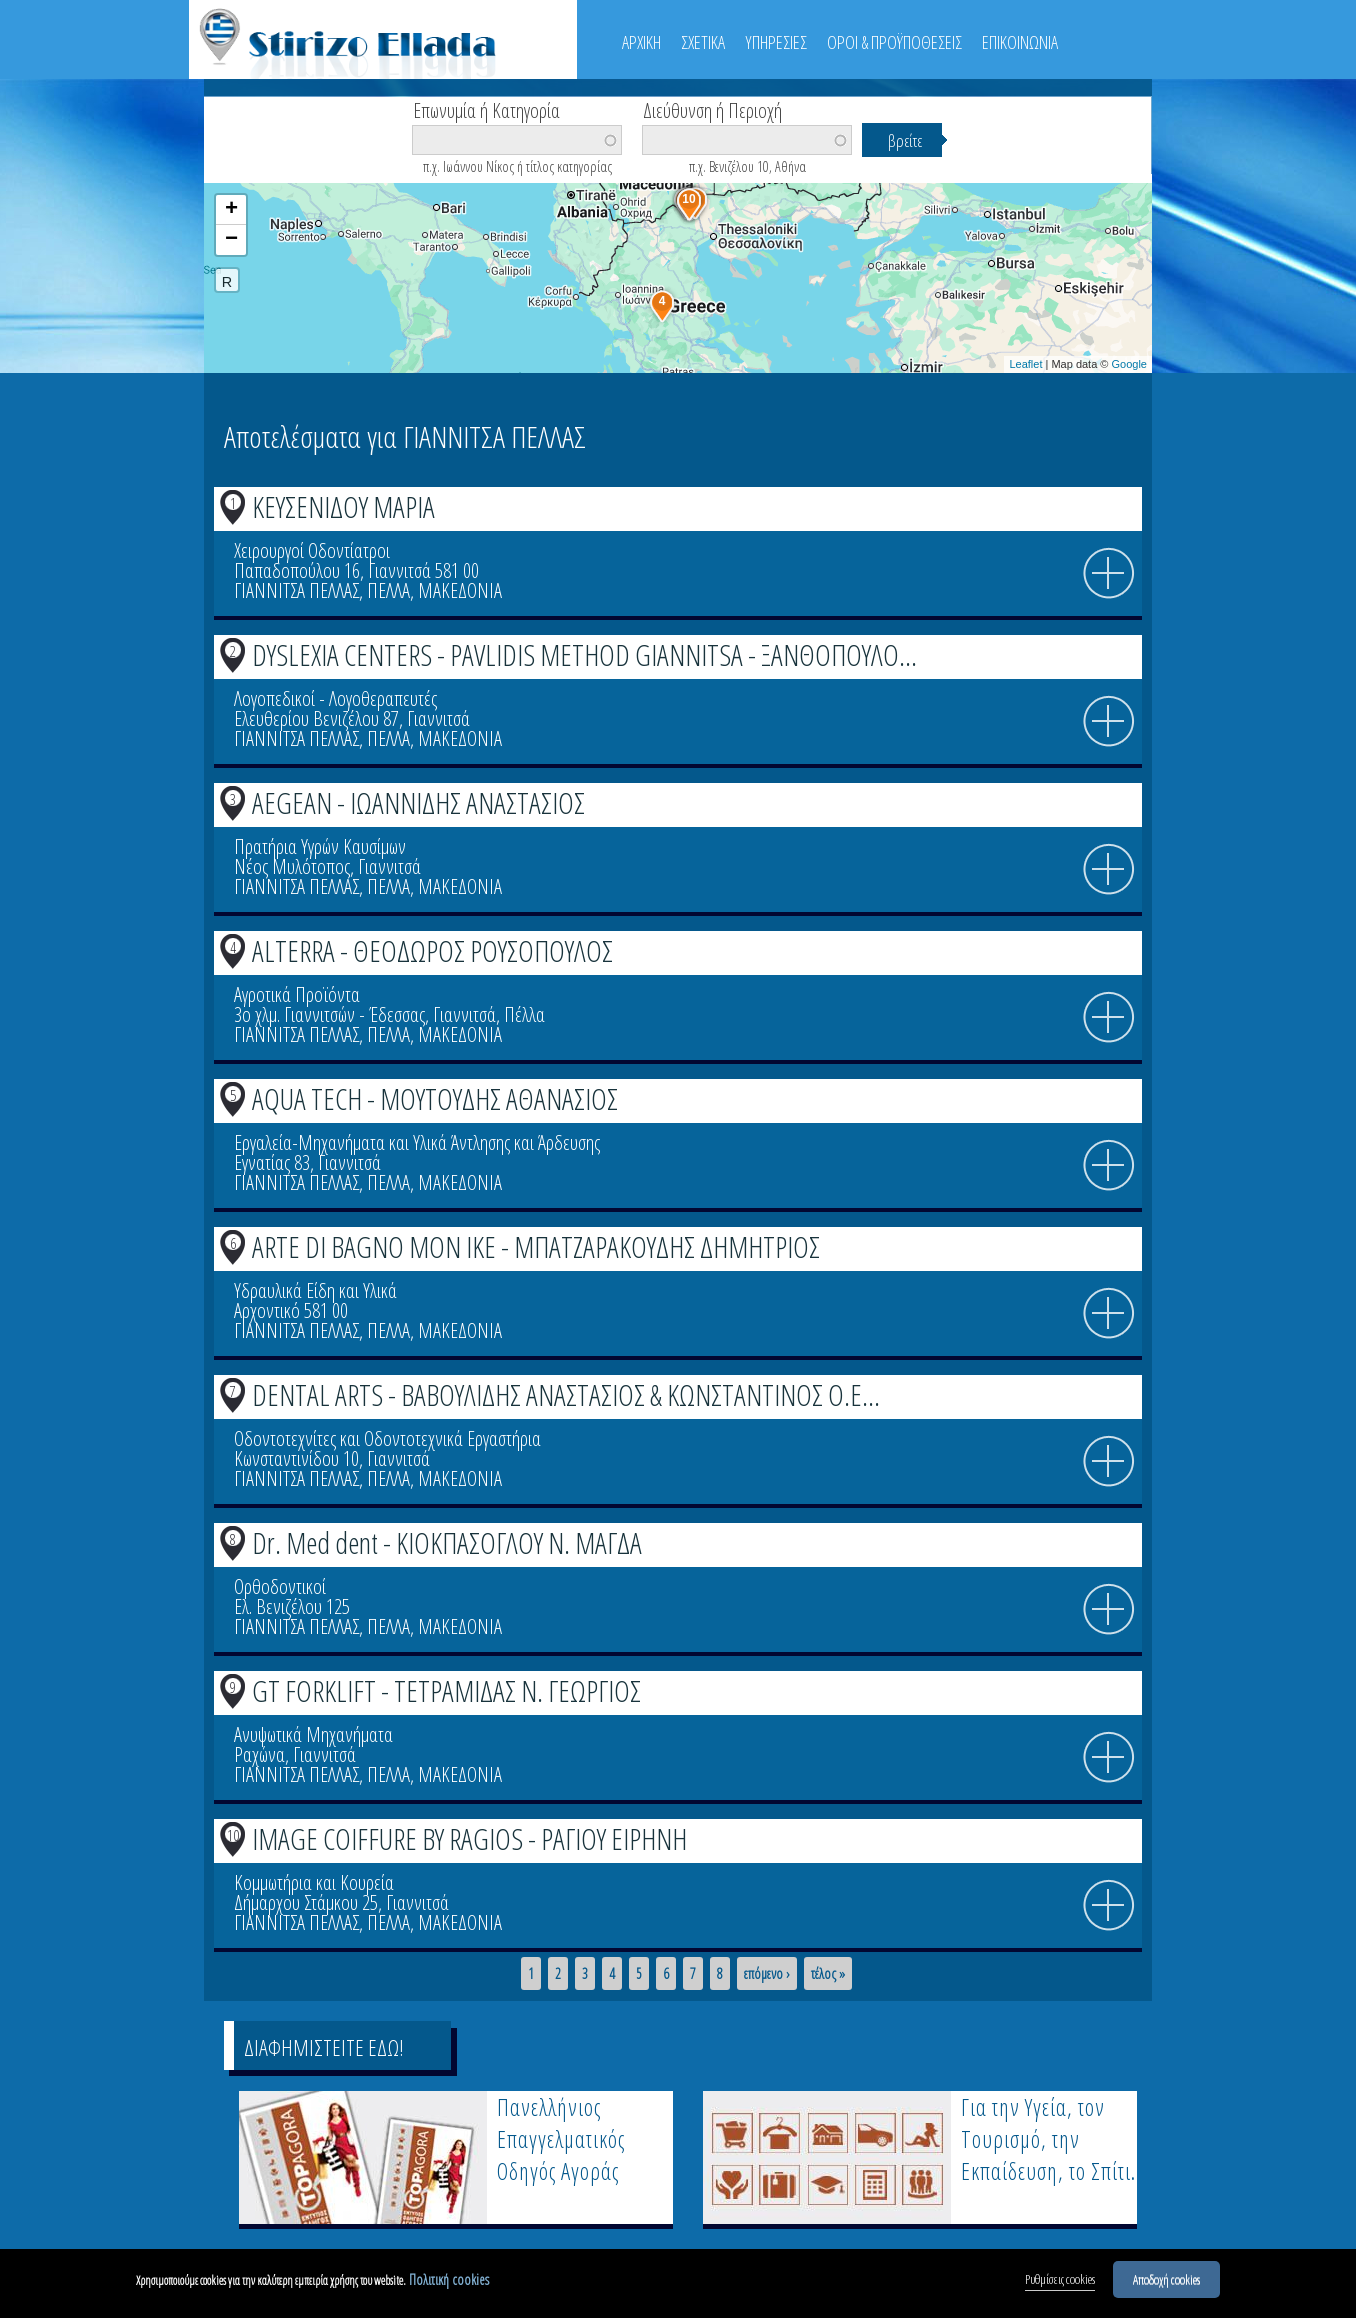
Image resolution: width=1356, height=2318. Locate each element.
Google (1129, 364)
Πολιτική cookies (449, 2282)
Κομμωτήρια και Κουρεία (314, 1882)
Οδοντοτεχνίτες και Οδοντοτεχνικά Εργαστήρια (387, 1438)
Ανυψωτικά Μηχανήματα (313, 1734)
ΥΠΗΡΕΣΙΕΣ (776, 42)
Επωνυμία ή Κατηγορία (486, 109)
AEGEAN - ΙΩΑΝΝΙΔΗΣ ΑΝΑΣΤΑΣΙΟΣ (418, 802)
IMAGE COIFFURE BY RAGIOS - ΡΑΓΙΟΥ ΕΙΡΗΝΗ (469, 1838)
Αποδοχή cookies (1166, 2282)
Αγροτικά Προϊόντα (297, 994)
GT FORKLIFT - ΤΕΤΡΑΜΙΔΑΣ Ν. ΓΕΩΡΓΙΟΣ (446, 1690)
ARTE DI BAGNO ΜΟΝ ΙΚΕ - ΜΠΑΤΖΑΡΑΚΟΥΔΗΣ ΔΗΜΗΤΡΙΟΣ (536, 1246)
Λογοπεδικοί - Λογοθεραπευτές (335, 698)
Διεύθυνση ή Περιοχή (712, 109)
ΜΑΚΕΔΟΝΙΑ (460, 590)
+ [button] (231, 210)
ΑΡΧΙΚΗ (641, 42)
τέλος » (828, 1974)
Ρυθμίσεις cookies (1060, 2282)
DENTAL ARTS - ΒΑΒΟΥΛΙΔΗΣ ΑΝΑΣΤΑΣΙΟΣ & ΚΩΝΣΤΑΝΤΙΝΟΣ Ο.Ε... (566, 1394)
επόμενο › (767, 1974)
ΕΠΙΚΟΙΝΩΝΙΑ (1020, 42)
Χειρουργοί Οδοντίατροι (312, 550)
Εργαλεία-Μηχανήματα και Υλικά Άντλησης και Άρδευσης (417, 1142)
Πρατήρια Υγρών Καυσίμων (320, 846)
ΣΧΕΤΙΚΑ (703, 42)
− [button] (231, 240)
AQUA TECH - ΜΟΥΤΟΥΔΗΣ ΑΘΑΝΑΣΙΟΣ (435, 1098)
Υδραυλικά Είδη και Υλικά (315, 1290)
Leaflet (1025, 364)
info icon (1109, 574)
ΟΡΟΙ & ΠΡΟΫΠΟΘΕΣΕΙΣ (894, 42)
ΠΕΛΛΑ (388, 590)
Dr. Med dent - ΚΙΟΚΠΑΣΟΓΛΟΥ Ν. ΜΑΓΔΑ (447, 1542)
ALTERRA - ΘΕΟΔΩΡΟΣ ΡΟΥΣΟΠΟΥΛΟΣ (432, 950)
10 (233, 1835)
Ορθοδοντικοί (280, 1586)
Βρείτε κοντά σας (294, 171)
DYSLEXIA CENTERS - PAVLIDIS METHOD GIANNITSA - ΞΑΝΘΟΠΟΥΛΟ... (584, 654)
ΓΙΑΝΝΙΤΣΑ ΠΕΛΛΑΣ (296, 590)
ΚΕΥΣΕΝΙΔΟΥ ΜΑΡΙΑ (343, 506)
